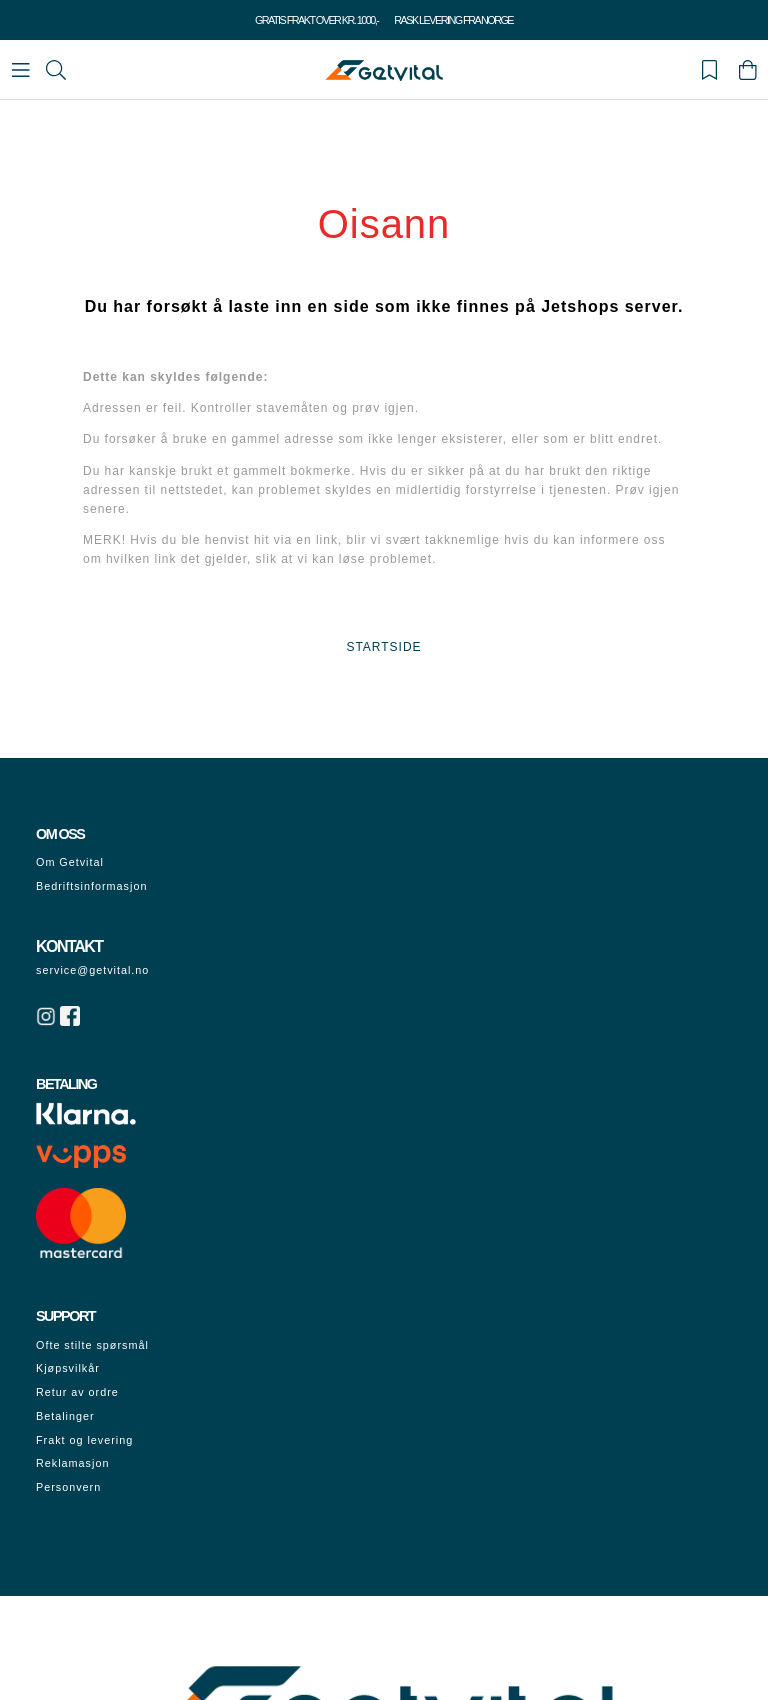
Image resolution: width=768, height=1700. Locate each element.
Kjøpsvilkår (68, 1368)
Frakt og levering (84, 1440)
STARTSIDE (383, 647)
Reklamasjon (72, 1463)
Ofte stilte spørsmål (92, 1345)
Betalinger (65, 1416)
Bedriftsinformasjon (91, 886)
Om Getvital (70, 862)
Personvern (68, 1487)
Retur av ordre (77, 1392)
